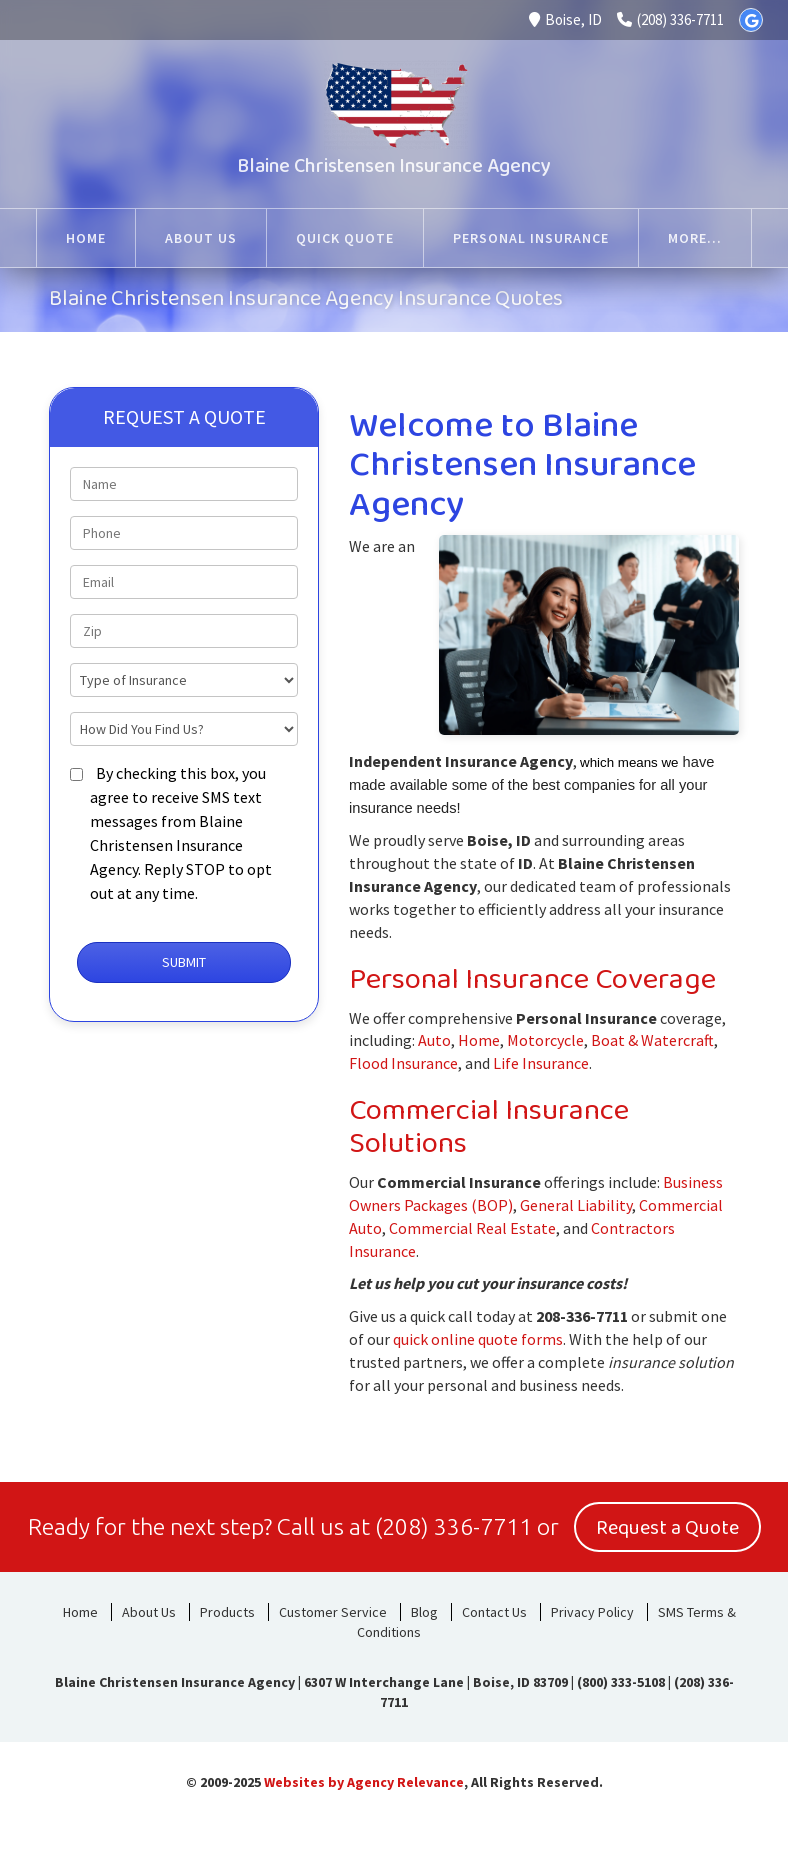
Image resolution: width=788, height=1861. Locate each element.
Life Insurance (541, 1063)
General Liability (576, 1205)
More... (695, 238)
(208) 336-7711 (670, 19)
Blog (424, 1612)
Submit (184, 962)
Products (227, 1612)
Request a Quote (667, 1528)
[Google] (751, 20)
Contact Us (494, 1612)
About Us (149, 1612)
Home (479, 1040)
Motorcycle (545, 1040)
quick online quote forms (478, 1339)
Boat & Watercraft (652, 1040)
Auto (434, 1040)
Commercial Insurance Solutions (489, 1127)
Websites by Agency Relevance (364, 1782)
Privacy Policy (592, 1612)
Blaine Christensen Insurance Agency (394, 166)
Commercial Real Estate (472, 1228)
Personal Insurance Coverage (532, 980)
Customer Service (333, 1612)
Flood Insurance (403, 1063)
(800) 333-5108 (621, 1682)
